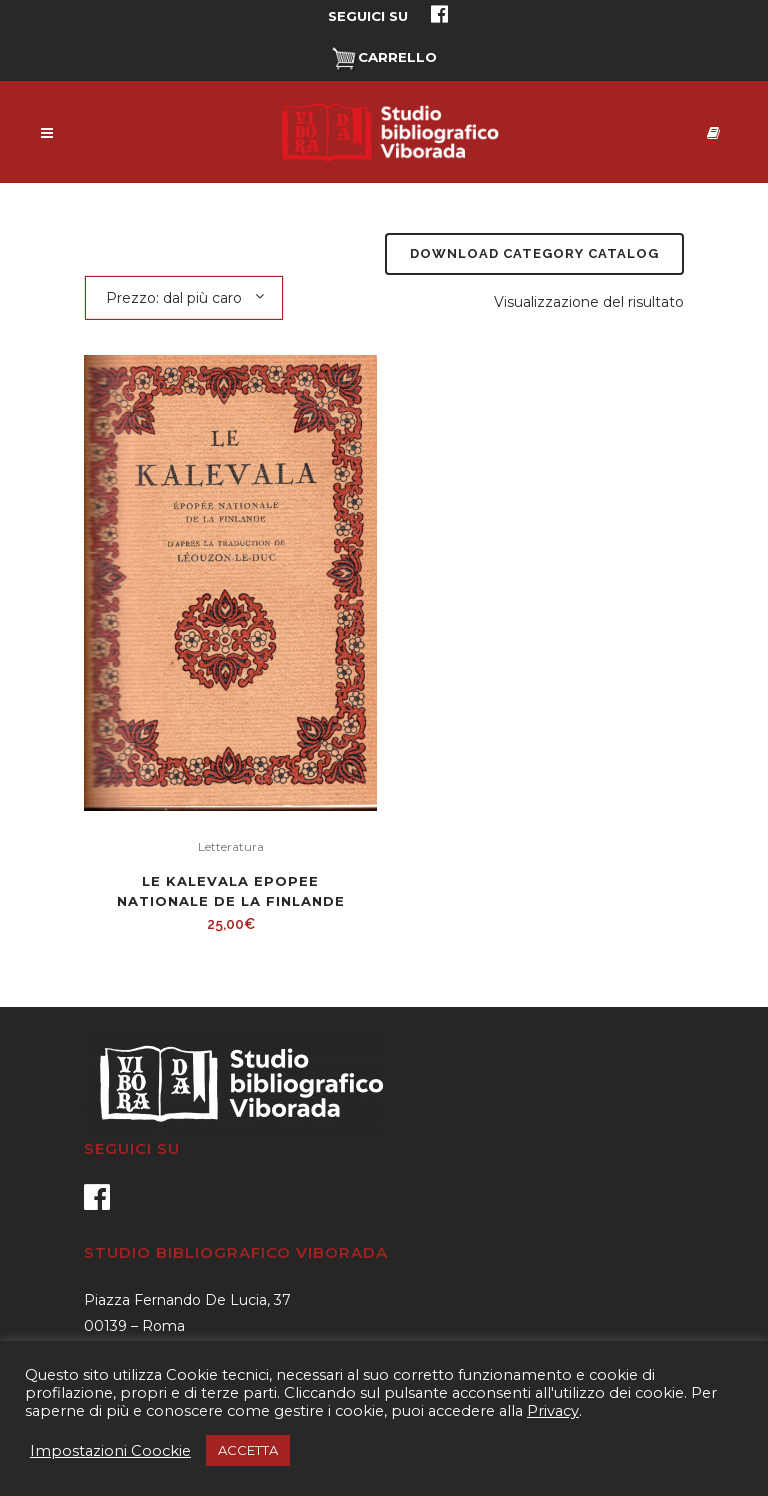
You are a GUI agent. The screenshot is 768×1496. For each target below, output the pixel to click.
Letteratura (231, 846)
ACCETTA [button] (248, 1450)
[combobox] (184, 297)
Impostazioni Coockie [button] (110, 1451)
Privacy (553, 1411)
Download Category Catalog (534, 253)
